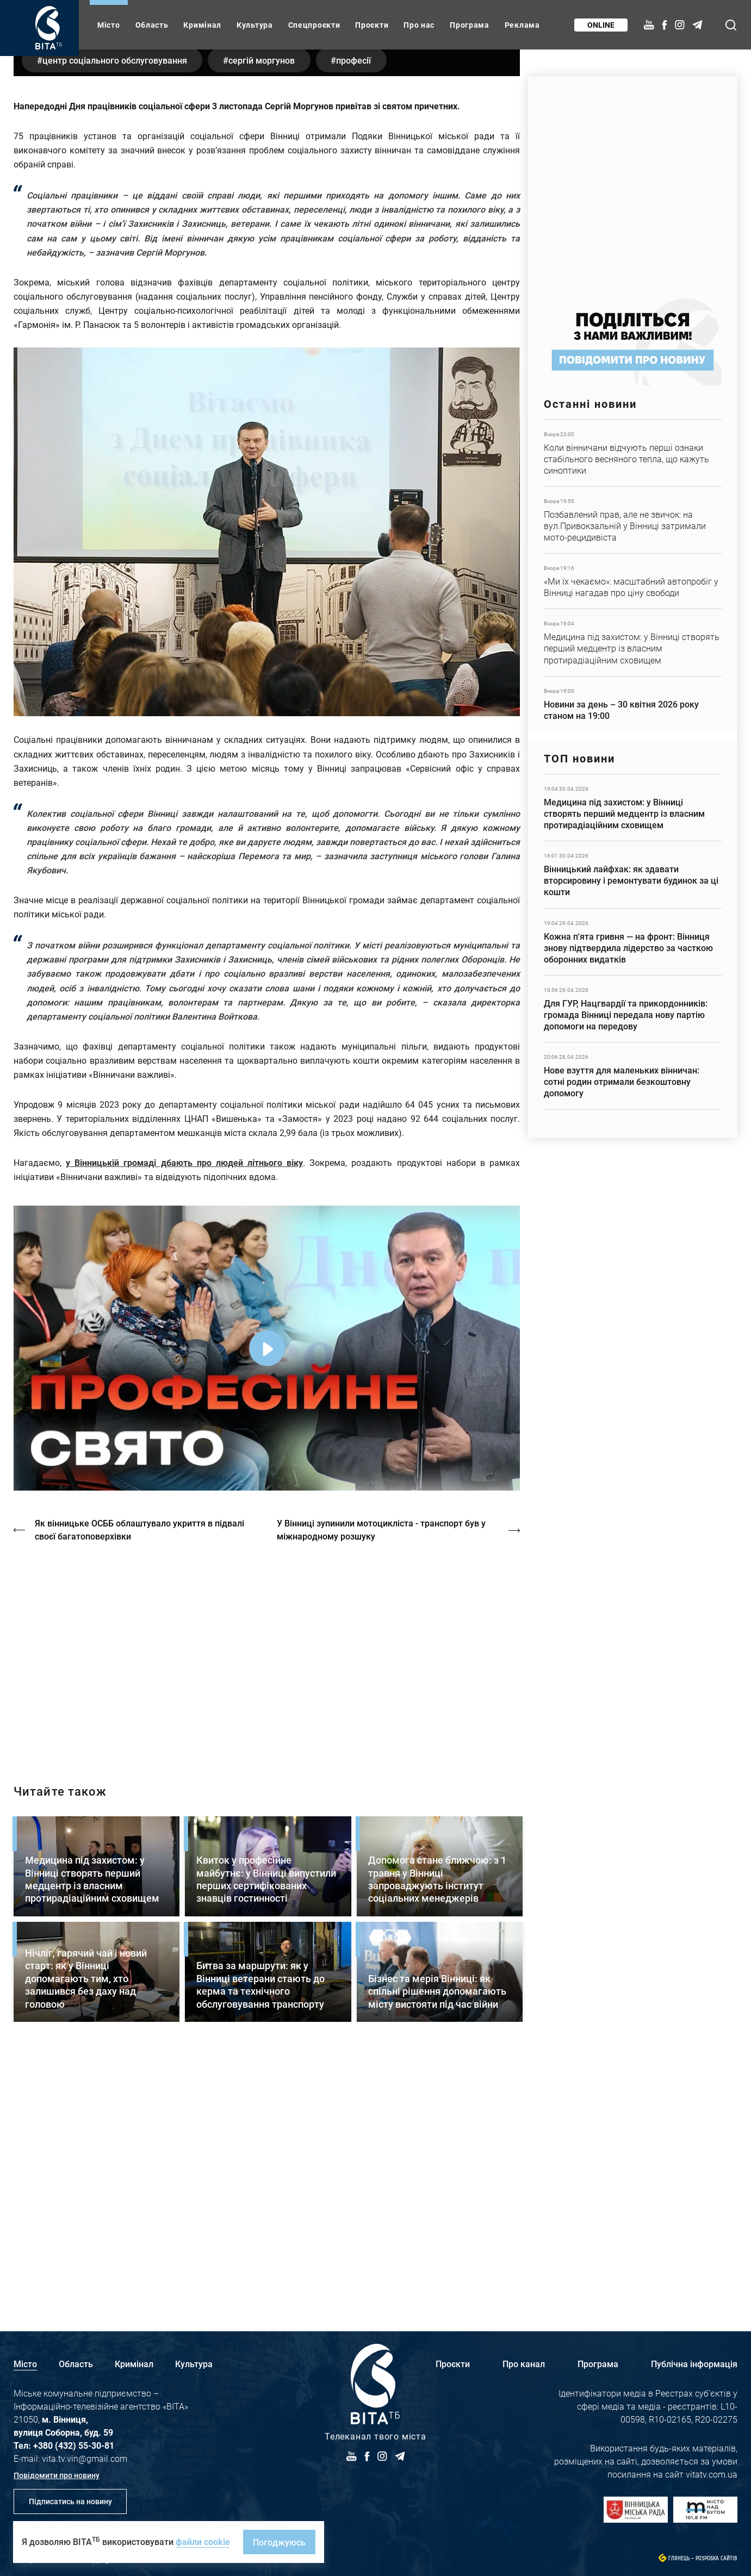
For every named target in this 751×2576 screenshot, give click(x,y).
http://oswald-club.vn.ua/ (267, 1906)
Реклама (522, 25)
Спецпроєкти (314, 25)
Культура (255, 25)
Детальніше (633, 453)
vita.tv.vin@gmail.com (84, 2458)
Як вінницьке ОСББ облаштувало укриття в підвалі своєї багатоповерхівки (140, 1782)
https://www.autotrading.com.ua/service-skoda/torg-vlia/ (632, 180)
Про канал (523, 2363)
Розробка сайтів (716, 2558)
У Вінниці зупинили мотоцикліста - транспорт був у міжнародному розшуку (382, 1782)
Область (152, 25)
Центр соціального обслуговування (116, 313)
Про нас (419, 25)
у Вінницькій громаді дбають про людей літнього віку (184, 1416)
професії (360, 313)
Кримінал (202, 25)
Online (600, 25)
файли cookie (203, 2541)
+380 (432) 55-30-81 (73, 2445)
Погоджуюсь (279, 2542)
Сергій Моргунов (265, 313)
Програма (469, 25)
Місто (108, 25)
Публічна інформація (694, 2363)
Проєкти (371, 25)
